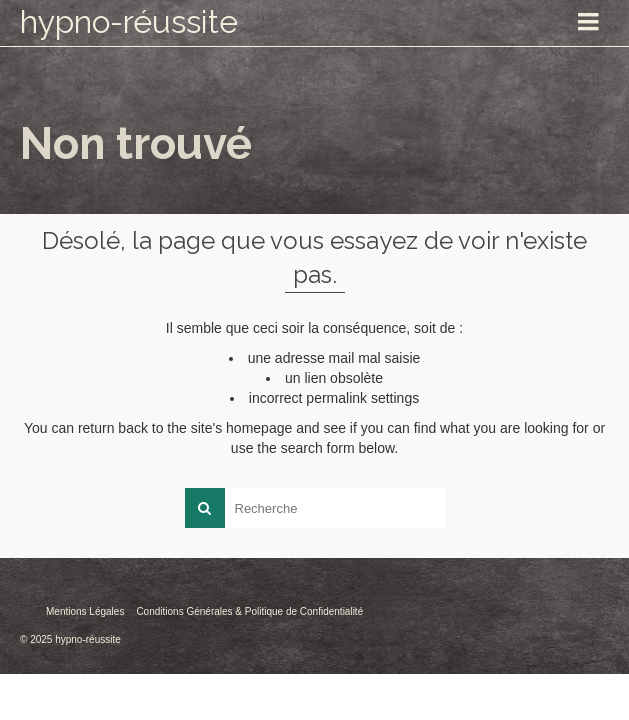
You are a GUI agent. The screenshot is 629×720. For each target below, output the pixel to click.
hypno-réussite (129, 21)
